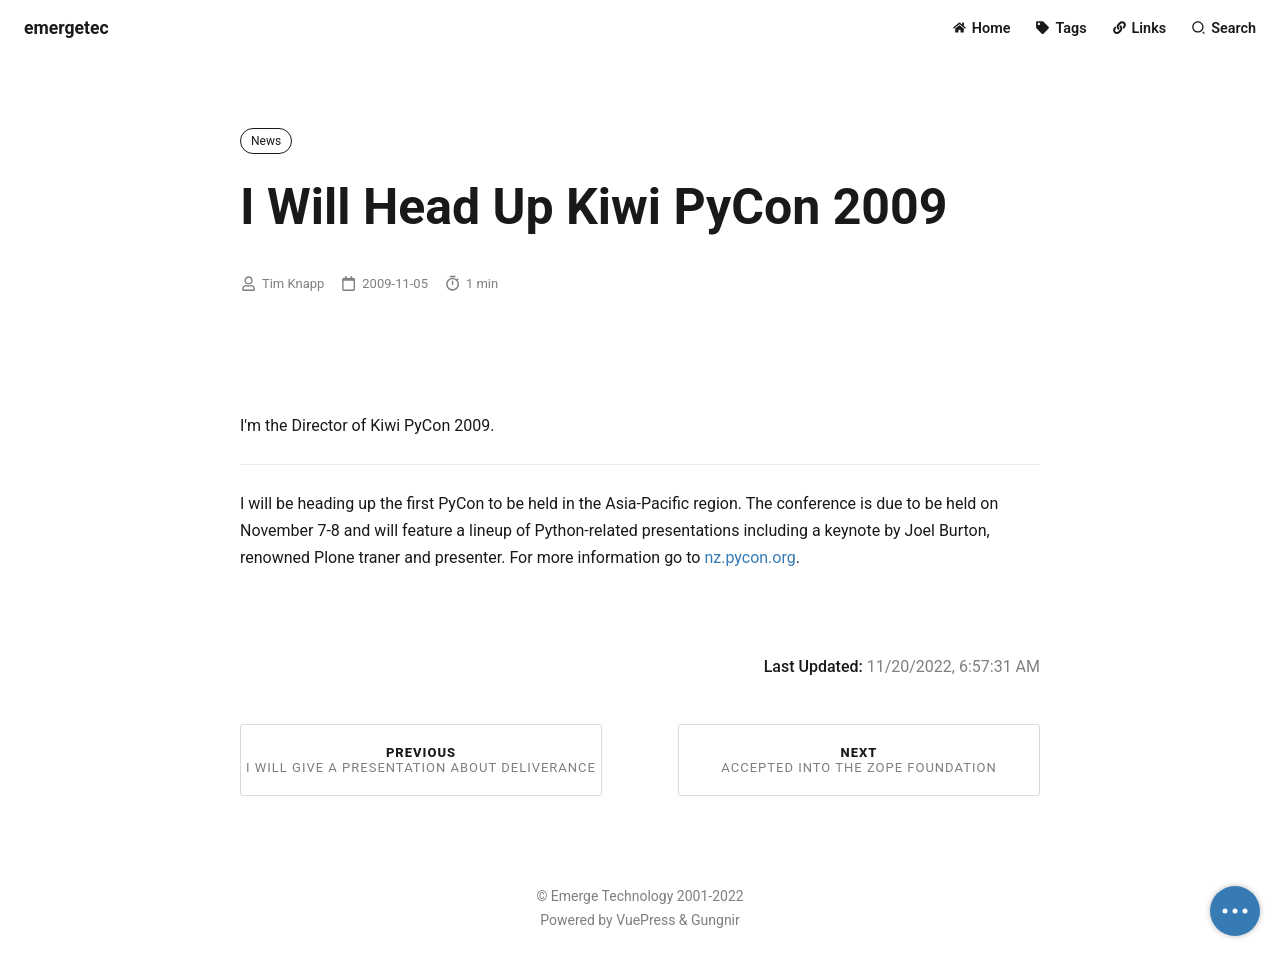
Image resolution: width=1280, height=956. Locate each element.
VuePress (645, 920)
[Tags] (1060, 29)
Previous (421, 760)
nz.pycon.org (749, 557)
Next (859, 760)
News (266, 141)
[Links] (1139, 29)
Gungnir (715, 920)
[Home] (981, 29)
